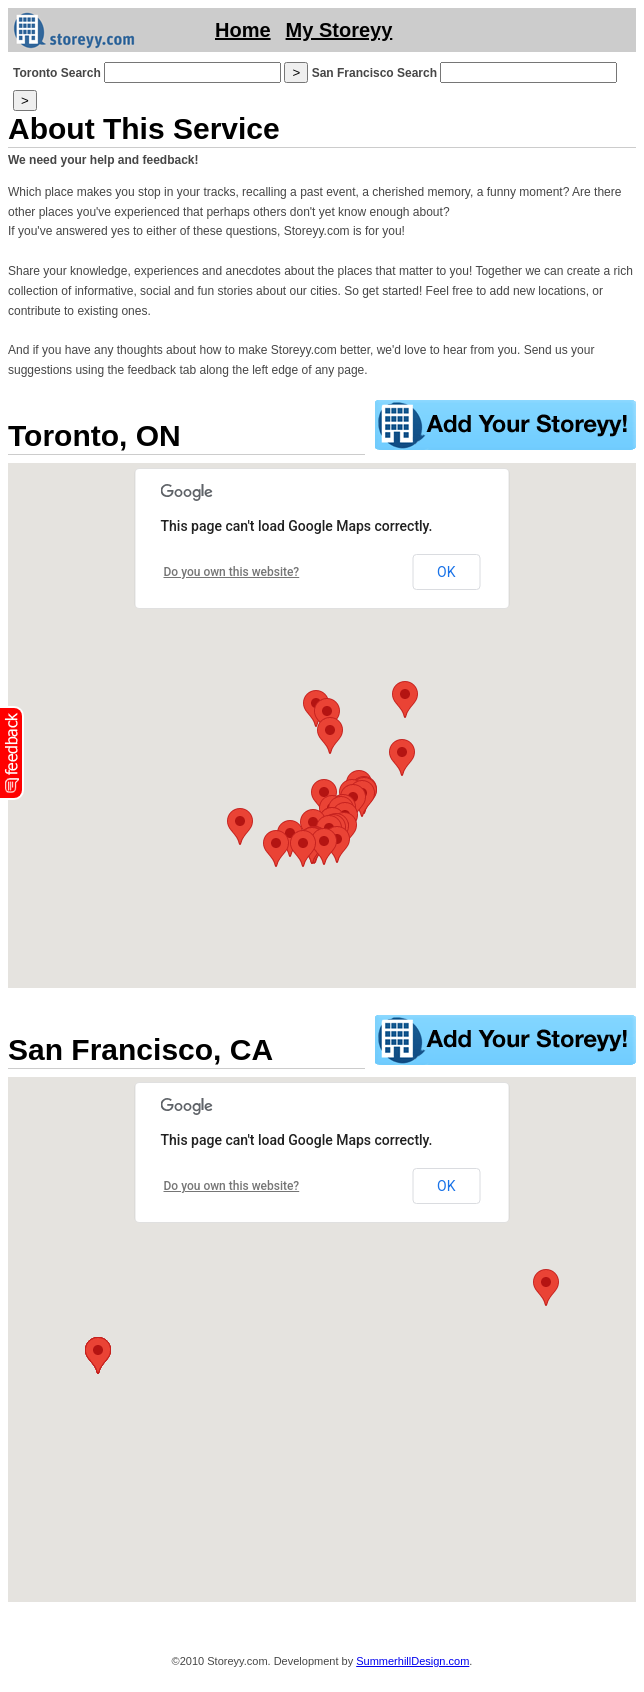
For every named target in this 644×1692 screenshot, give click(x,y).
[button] (324, 846)
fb (12, 753)
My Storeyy (339, 30)
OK (446, 572)
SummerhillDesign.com (412, 1661)
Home (243, 30)
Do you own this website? (232, 572)
